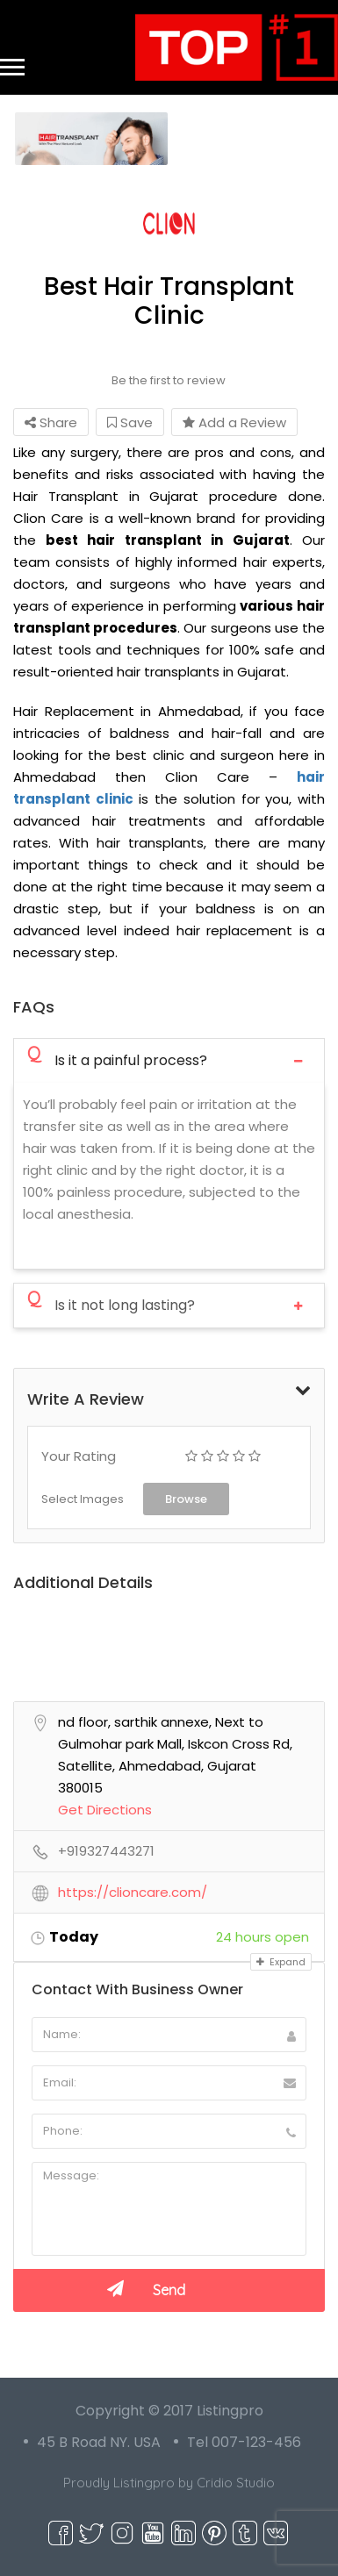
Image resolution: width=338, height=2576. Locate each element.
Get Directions (105, 1810)
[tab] (169, 1060)
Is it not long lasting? (111, 1303)
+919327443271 (106, 1851)
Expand (281, 1962)
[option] (91, 138)
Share (51, 422)
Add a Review (234, 422)
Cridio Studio (236, 2482)
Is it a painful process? (117, 1059)
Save (130, 422)
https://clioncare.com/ (132, 1892)
